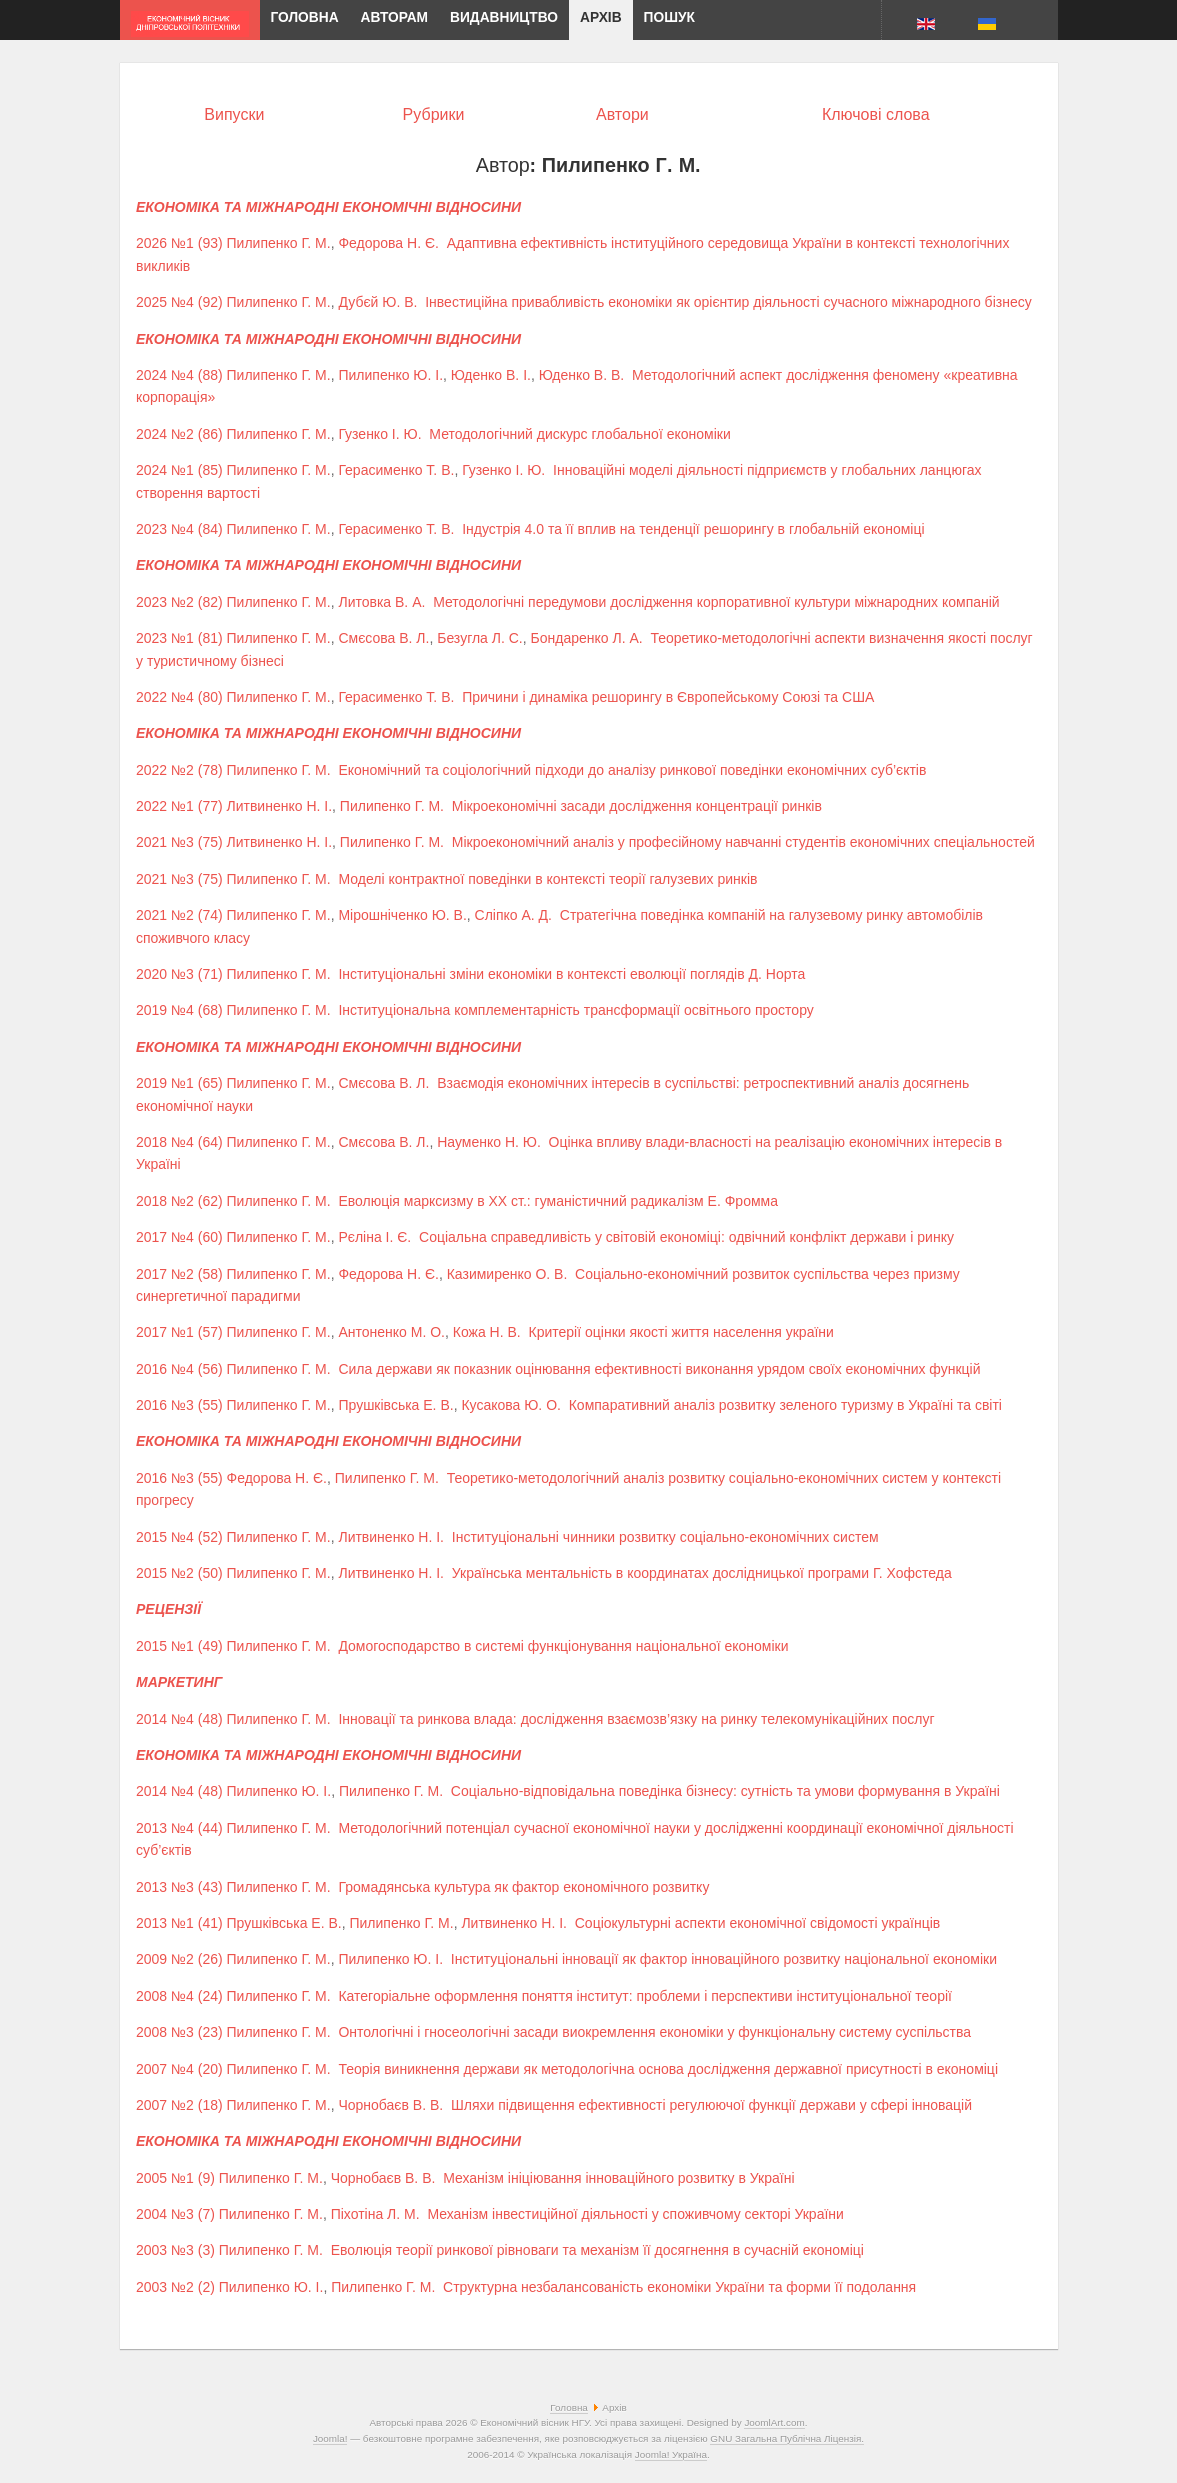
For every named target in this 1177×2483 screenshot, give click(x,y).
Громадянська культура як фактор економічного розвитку (523, 1887)
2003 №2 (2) (175, 2287)
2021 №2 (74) (179, 915)
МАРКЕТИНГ (179, 1682)
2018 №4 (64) (179, 1142)
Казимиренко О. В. (507, 1274)
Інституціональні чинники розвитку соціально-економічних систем (665, 1537)
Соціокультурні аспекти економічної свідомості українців (758, 1923)
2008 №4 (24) (179, 1996)
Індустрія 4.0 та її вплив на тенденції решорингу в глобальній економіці (693, 529)
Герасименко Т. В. (396, 470)
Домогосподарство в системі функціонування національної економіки (563, 1646)
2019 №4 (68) (179, 1010)
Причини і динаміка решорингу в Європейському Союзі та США (668, 697)
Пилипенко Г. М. (279, 243)
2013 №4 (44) (179, 1828)
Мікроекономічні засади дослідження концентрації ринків (637, 806)
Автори (622, 114)
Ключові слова (876, 114)
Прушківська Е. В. (395, 1405)
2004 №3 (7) (175, 2214)
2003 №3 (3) (175, 2250)
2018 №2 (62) (179, 1201)
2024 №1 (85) (179, 470)
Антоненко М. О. (391, 1332)
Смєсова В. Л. (383, 638)
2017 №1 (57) (179, 1332)
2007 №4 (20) (179, 2069)
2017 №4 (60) (179, 1237)
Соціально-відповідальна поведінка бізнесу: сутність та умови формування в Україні (725, 1791)
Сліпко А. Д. (513, 915)
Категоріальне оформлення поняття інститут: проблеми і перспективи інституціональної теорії (644, 1996)
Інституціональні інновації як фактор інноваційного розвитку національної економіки (724, 1959)
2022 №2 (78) (179, 770)
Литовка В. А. (381, 602)
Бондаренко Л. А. (587, 638)
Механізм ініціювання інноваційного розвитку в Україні (618, 2178)
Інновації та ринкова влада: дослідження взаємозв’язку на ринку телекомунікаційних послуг (636, 1719)
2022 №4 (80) (179, 697)
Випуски (234, 114)
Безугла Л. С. (480, 638)
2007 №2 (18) (179, 2105)
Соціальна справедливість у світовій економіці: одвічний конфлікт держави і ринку (686, 1237)
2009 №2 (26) (179, 1959)
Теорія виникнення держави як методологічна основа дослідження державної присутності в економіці (668, 2069)
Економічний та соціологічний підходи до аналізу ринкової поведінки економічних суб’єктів (632, 770)
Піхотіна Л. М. (375, 2214)
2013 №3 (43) (179, 1887)
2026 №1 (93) (179, 243)
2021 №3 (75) (179, 842)
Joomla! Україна (671, 2454)
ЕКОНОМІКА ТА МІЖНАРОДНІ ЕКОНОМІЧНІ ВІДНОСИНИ (328, 207)
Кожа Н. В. (487, 1332)
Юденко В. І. (491, 375)
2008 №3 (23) (179, 2032)
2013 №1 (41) (179, 1923)
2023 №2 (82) (179, 602)
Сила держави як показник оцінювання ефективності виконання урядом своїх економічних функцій (659, 1369)
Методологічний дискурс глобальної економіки (579, 434)
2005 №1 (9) (175, 2178)
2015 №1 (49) (179, 1646)
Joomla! (330, 2438)
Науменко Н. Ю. (489, 1142)
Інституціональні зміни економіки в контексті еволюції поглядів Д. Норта (571, 974)
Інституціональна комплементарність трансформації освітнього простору (575, 1010)
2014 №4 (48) (179, 1719)
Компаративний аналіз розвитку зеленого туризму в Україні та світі (785, 1405)
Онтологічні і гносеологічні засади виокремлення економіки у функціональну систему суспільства (654, 2032)
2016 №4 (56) (179, 1369)
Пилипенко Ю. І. (390, 375)
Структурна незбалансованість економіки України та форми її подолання (679, 2287)
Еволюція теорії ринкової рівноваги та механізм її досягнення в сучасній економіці (597, 2250)
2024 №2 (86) (179, 434)
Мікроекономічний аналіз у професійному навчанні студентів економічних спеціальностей (743, 842)
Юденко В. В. (582, 375)
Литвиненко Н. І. (280, 806)
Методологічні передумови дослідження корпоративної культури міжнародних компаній (716, 602)
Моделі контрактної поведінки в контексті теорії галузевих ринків (547, 879)
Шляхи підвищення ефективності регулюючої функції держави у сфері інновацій (711, 2105)
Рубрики (434, 114)
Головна (569, 2407)
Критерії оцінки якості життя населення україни (681, 1332)
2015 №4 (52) (179, 1537)
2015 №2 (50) (179, 1573)
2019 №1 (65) (179, 1083)
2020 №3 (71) (179, 974)
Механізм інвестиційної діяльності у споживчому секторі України (635, 2214)
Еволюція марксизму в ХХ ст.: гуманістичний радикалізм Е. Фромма (558, 1201)
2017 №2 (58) (179, 1274)
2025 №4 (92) (179, 302)
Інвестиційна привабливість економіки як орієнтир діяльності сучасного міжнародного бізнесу (728, 302)
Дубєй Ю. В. (377, 302)
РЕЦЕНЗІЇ (168, 1609)
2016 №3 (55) (179, 1405)
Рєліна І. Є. (374, 1237)
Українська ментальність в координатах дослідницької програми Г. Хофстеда (702, 1573)
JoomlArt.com (774, 2422)
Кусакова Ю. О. (511, 1405)
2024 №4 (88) (179, 375)
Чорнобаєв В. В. (390, 2105)
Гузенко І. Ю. (379, 434)
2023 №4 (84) (179, 529)
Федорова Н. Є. (388, 243)
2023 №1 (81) (179, 638)
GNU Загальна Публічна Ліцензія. (787, 2438)
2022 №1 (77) (179, 806)
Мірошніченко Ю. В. (402, 915)
